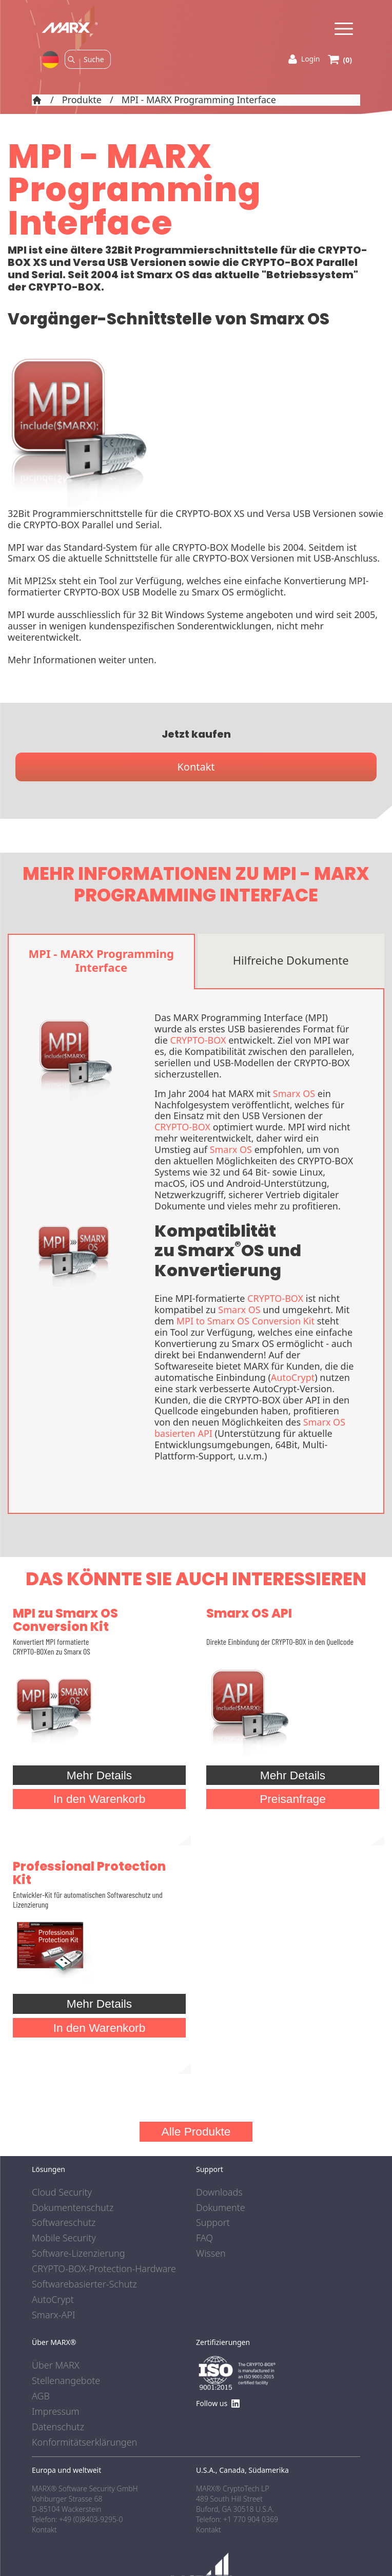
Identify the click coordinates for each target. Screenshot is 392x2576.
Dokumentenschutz (72, 2208)
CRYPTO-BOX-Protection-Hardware (104, 2269)
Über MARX (56, 2365)
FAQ (204, 2238)
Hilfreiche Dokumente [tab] (291, 960)
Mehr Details (99, 1775)
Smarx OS (294, 1093)
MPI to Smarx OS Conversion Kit (246, 1321)
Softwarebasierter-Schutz (84, 2284)
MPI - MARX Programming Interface (199, 100)
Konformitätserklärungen (84, 2442)
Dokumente (220, 2208)
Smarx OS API (249, 1613)
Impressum (56, 2411)
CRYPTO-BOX (198, 1040)
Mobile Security (64, 2238)
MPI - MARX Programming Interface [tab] (101, 960)
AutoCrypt (293, 1377)
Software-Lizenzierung (78, 2253)
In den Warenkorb (99, 1798)
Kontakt (195, 767)
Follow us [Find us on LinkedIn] (218, 2403)
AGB (41, 2396)
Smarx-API (53, 2315)
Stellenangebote (66, 2381)
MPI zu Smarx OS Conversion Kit (65, 1620)
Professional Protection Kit (89, 1873)
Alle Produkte (196, 2131)
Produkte (82, 100)
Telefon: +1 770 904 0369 (237, 2519)
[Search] (93, 59)
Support (213, 2222)
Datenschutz (58, 2427)
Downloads (219, 2192)
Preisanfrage (293, 1798)
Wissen (211, 2253)
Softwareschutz (63, 2222)
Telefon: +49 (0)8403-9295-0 (77, 2519)
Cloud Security (62, 2192)
